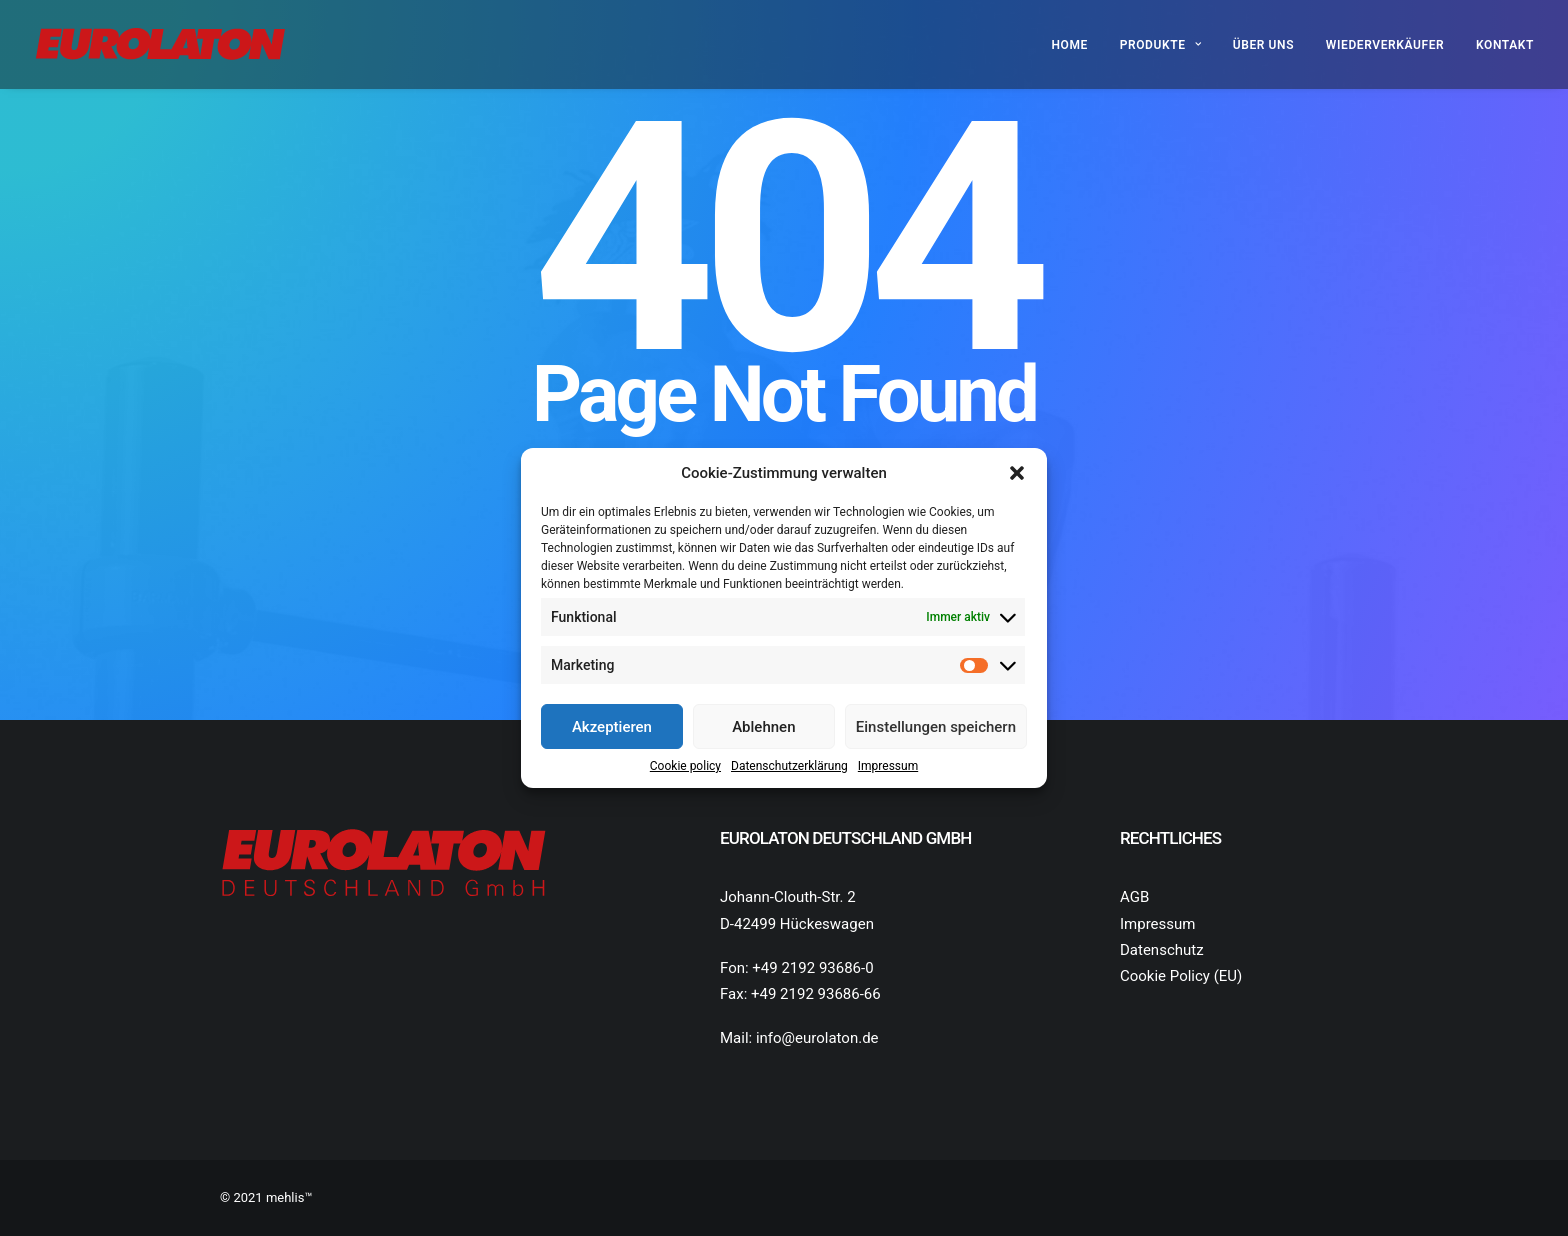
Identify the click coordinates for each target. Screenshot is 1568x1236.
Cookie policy (685, 766)
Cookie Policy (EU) (1181, 976)
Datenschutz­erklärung (789, 766)
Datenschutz (1162, 950)
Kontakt (1505, 45)
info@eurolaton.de (817, 1038)
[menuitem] (1077, 44)
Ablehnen (763, 727)
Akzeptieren (612, 727)
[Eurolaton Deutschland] (160, 44)
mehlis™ (289, 1197)
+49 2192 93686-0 (812, 968)
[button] (1017, 473)
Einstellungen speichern (936, 727)
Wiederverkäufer (1385, 45)
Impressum (888, 766)
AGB (1134, 897)
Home (1070, 45)
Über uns (1263, 45)
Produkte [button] (1160, 45)
